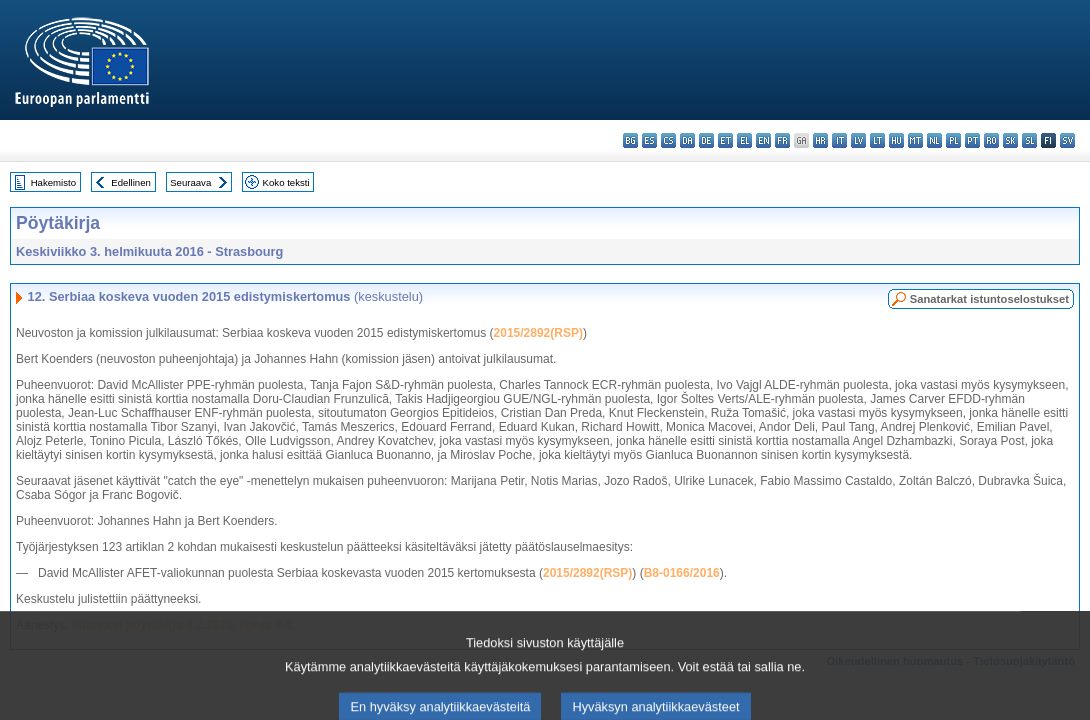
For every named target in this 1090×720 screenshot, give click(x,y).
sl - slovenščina (1029, 140)
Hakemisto (53, 182)
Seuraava (190, 182)
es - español (649, 140)
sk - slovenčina (1010, 140)
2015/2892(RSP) (538, 333)
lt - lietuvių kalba (877, 140)
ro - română (991, 140)
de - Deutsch (706, 140)
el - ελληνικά (744, 140)
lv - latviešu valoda (858, 140)
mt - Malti (915, 140)
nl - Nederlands (934, 140)
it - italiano (839, 140)
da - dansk (687, 140)
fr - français (782, 140)
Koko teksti (286, 182)
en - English (763, 140)
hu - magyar (896, 140)
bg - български (630, 140)
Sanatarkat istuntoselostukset (989, 299)
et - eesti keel (725, 140)
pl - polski (953, 140)
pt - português (972, 140)
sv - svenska (1067, 140)
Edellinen (130, 182)
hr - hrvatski (820, 140)
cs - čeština (668, 140)
